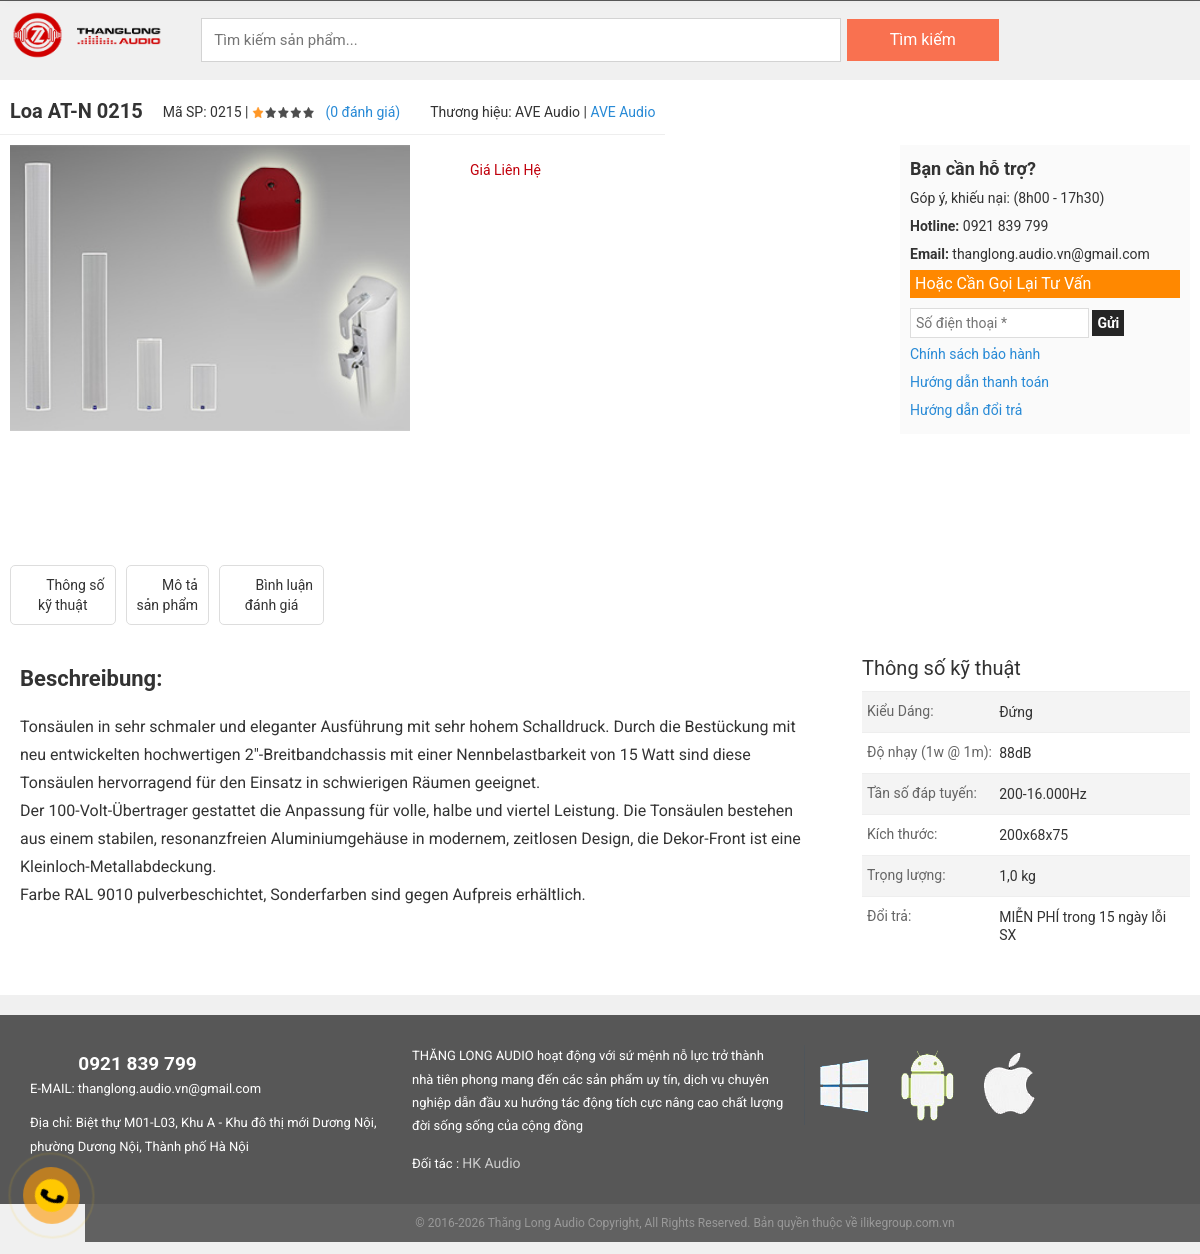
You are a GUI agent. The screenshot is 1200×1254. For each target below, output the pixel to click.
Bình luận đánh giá (271, 595)
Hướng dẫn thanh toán (979, 382)
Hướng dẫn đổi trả (966, 410)
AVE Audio (622, 112)
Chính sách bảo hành (975, 354)
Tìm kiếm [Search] (923, 39)
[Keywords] (521, 40)
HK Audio (491, 1164)
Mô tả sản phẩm (168, 595)
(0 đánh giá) (362, 112)
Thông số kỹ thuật (63, 595)
